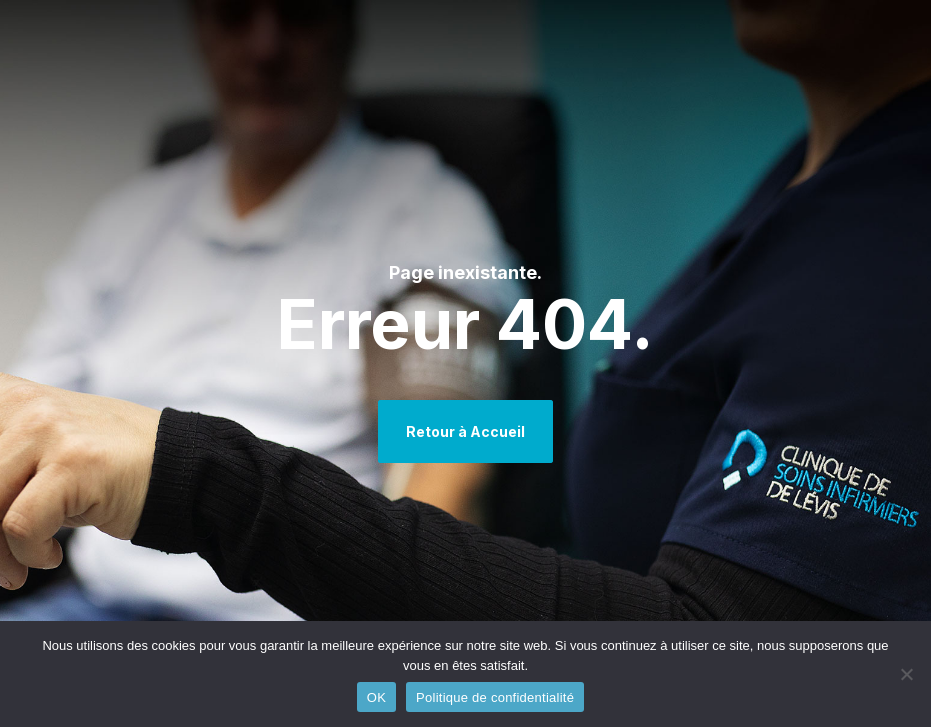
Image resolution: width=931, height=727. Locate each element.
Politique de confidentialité (495, 697)
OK (376, 697)
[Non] (906, 674)
